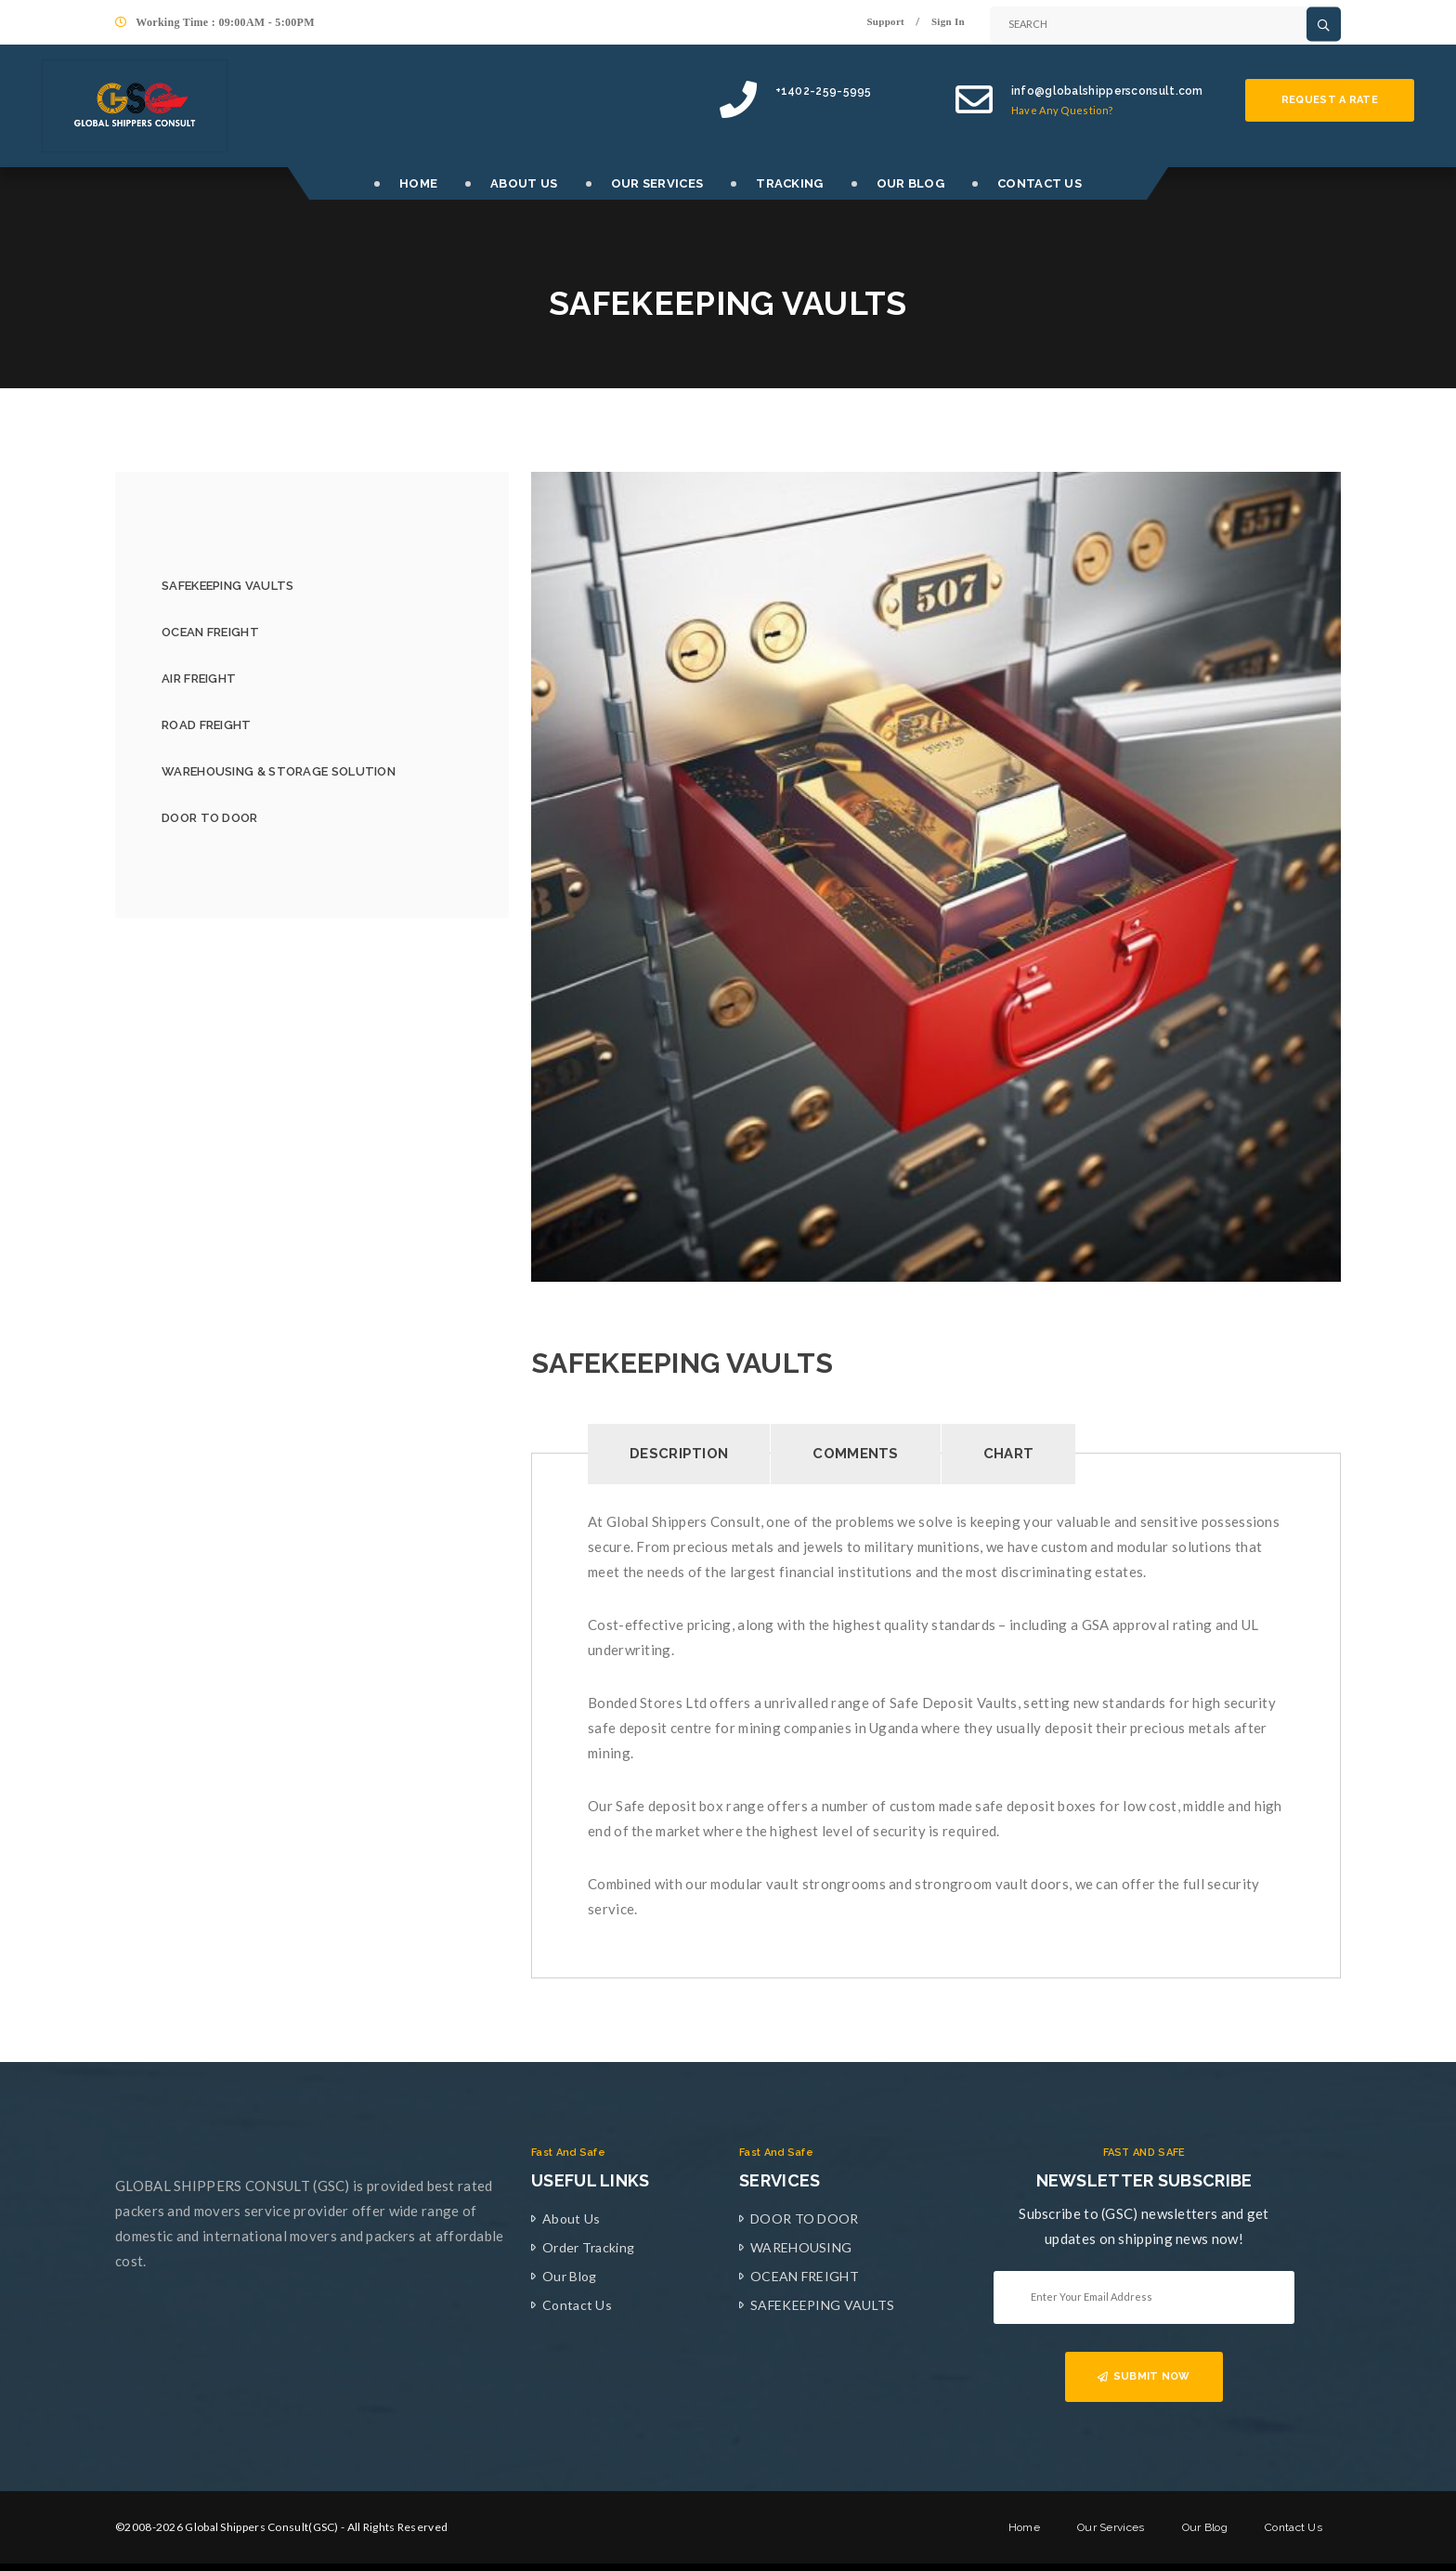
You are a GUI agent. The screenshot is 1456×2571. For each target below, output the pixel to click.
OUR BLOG (910, 183)
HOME (418, 183)
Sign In (948, 21)
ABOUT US (523, 183)
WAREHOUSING (801, 2247)
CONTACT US (1039, 183)
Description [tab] (679, 1453)
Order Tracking (588, 2247)
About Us (571, 2218)
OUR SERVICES (657, 183)
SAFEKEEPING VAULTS (227, 586)
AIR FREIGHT (199, 678)
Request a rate (1329, 100)
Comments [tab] (855, 1453)
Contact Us (577, 2305)
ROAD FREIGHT (207, 725)
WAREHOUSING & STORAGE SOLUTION (279, 771)
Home (1024, 2527)
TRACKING (789, 183)
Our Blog (569, 2276)
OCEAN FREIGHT (210, 632)
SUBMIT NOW (1144, 2376)
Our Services (1111, 2527)
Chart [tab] (1008, 1453)
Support (885, 21)
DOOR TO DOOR (210, 818)
